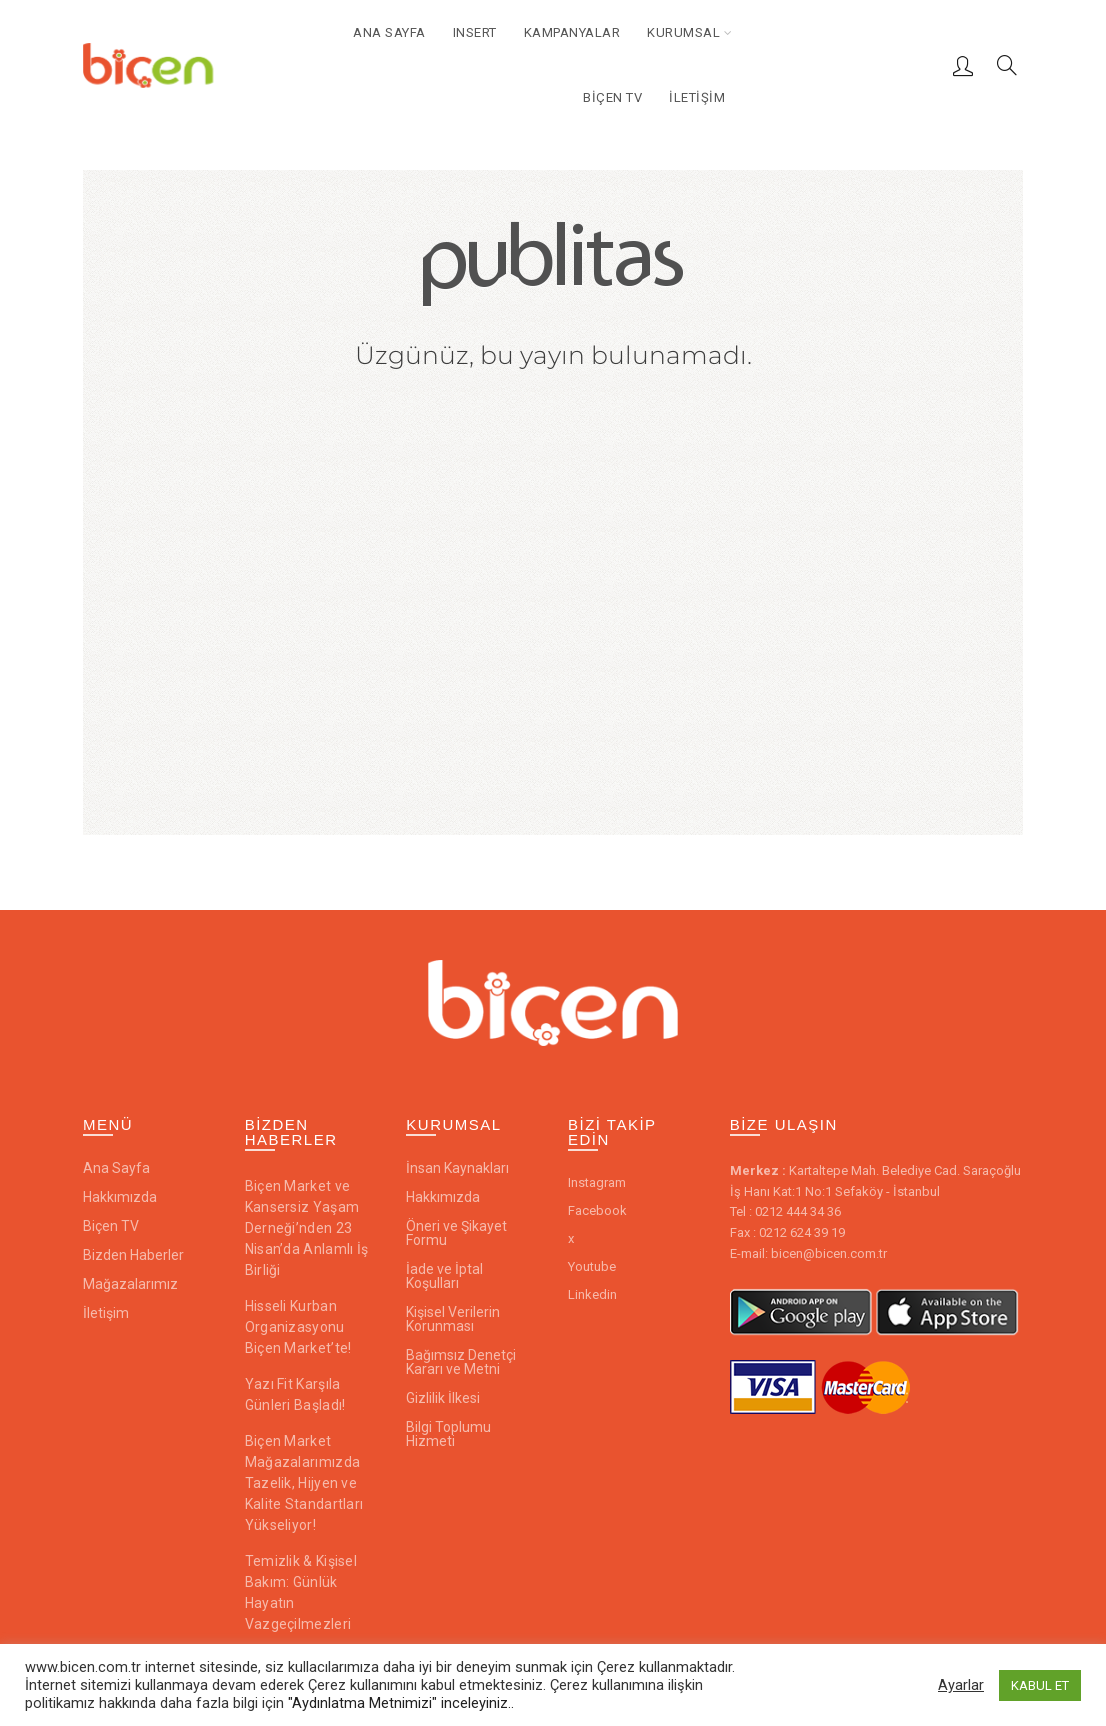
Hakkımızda (120, 1197)
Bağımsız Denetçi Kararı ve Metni (461, 1362)
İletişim (697, 97)
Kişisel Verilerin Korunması (453, 1319)
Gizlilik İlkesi (443, 1398)
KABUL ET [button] (1040, 1685)
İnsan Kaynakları (457, 1168)
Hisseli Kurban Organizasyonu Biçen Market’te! (298, 1327)
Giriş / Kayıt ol (963, 65)
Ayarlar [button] (961, 1685)
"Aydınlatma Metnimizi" (364, 1703)
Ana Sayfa (389, 32)
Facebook (597, 1210)
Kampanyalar (572, 32)
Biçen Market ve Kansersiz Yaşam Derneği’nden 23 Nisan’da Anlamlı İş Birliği (307, 1228)
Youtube (592, 1266)
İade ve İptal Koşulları (444, 1276)
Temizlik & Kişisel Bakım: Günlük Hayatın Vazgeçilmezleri (301, 1592)
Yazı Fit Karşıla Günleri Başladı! (295, 1394)
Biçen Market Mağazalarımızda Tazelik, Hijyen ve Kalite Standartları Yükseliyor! (304, 1483)
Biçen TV (612, 97)
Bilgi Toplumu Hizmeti (448, 1434)
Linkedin (592, 1294)
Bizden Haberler (133, 1255)
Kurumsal (683, 32)
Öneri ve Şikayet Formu (456, 1233)
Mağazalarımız (130, 1284)
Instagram (597, 1182)
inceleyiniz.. (477, 1703)
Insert (475, 32)
